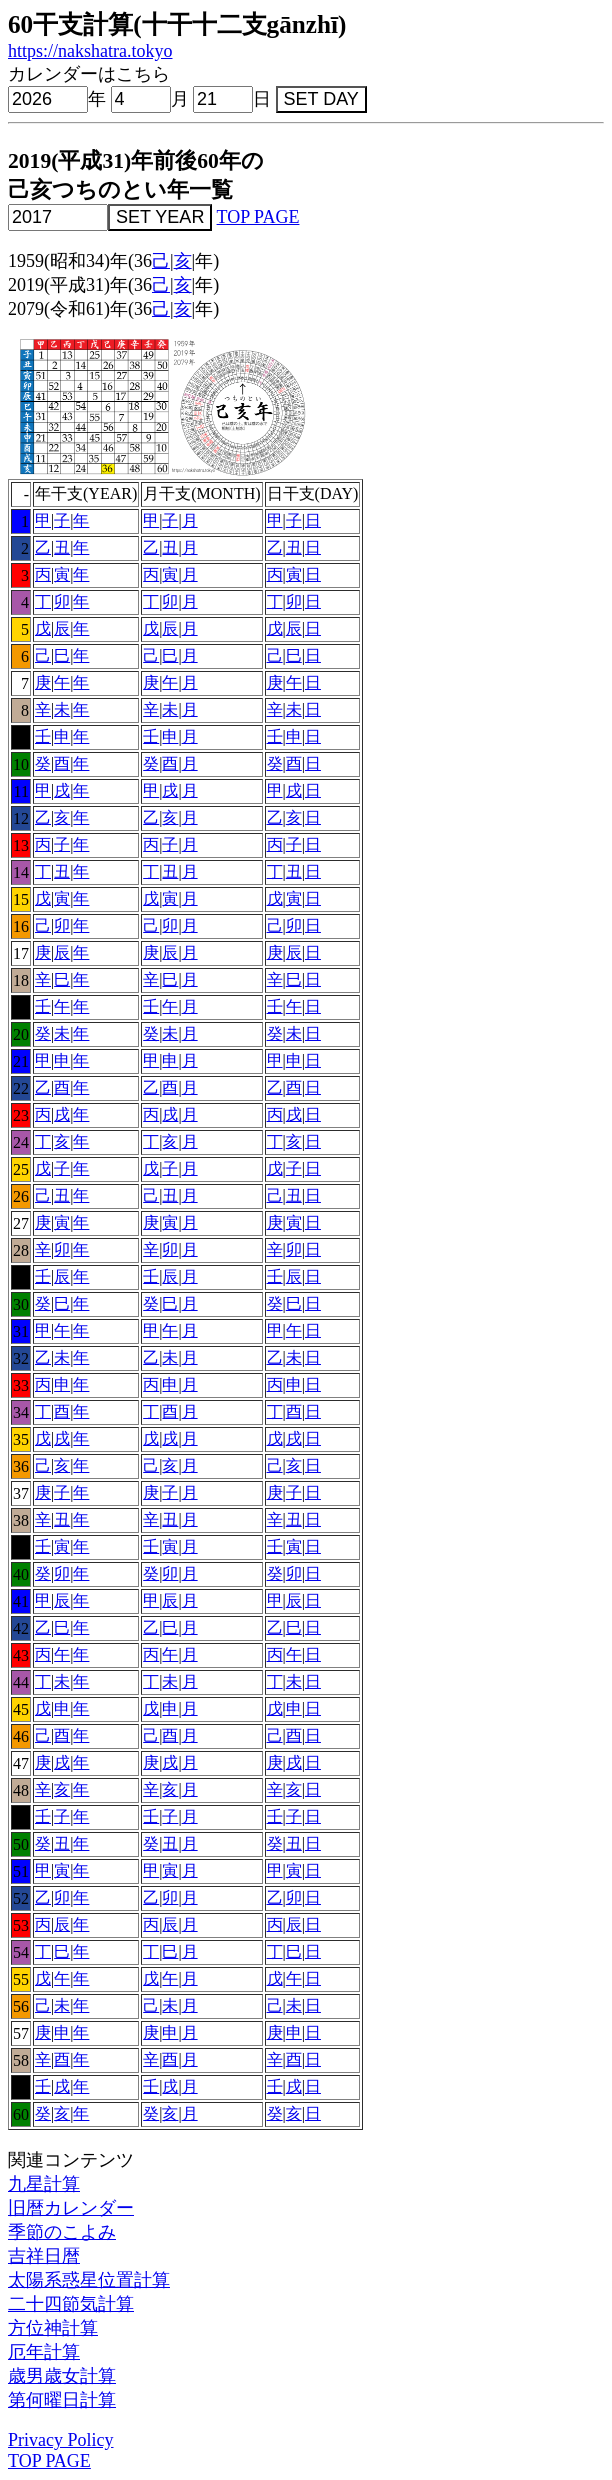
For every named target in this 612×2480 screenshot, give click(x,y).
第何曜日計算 (62, 2400)
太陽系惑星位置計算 (89, 2280)
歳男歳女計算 (62, 2376)
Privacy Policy (61, 2440)
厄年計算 (44, 2352)
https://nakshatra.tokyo (90, 51)
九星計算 (44, 2184)
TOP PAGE (258, 217)
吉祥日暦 (44, 2256)
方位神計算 (53, 2328)
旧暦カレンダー (71, 2208)
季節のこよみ (62, 2232)
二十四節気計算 (71, 2304)
